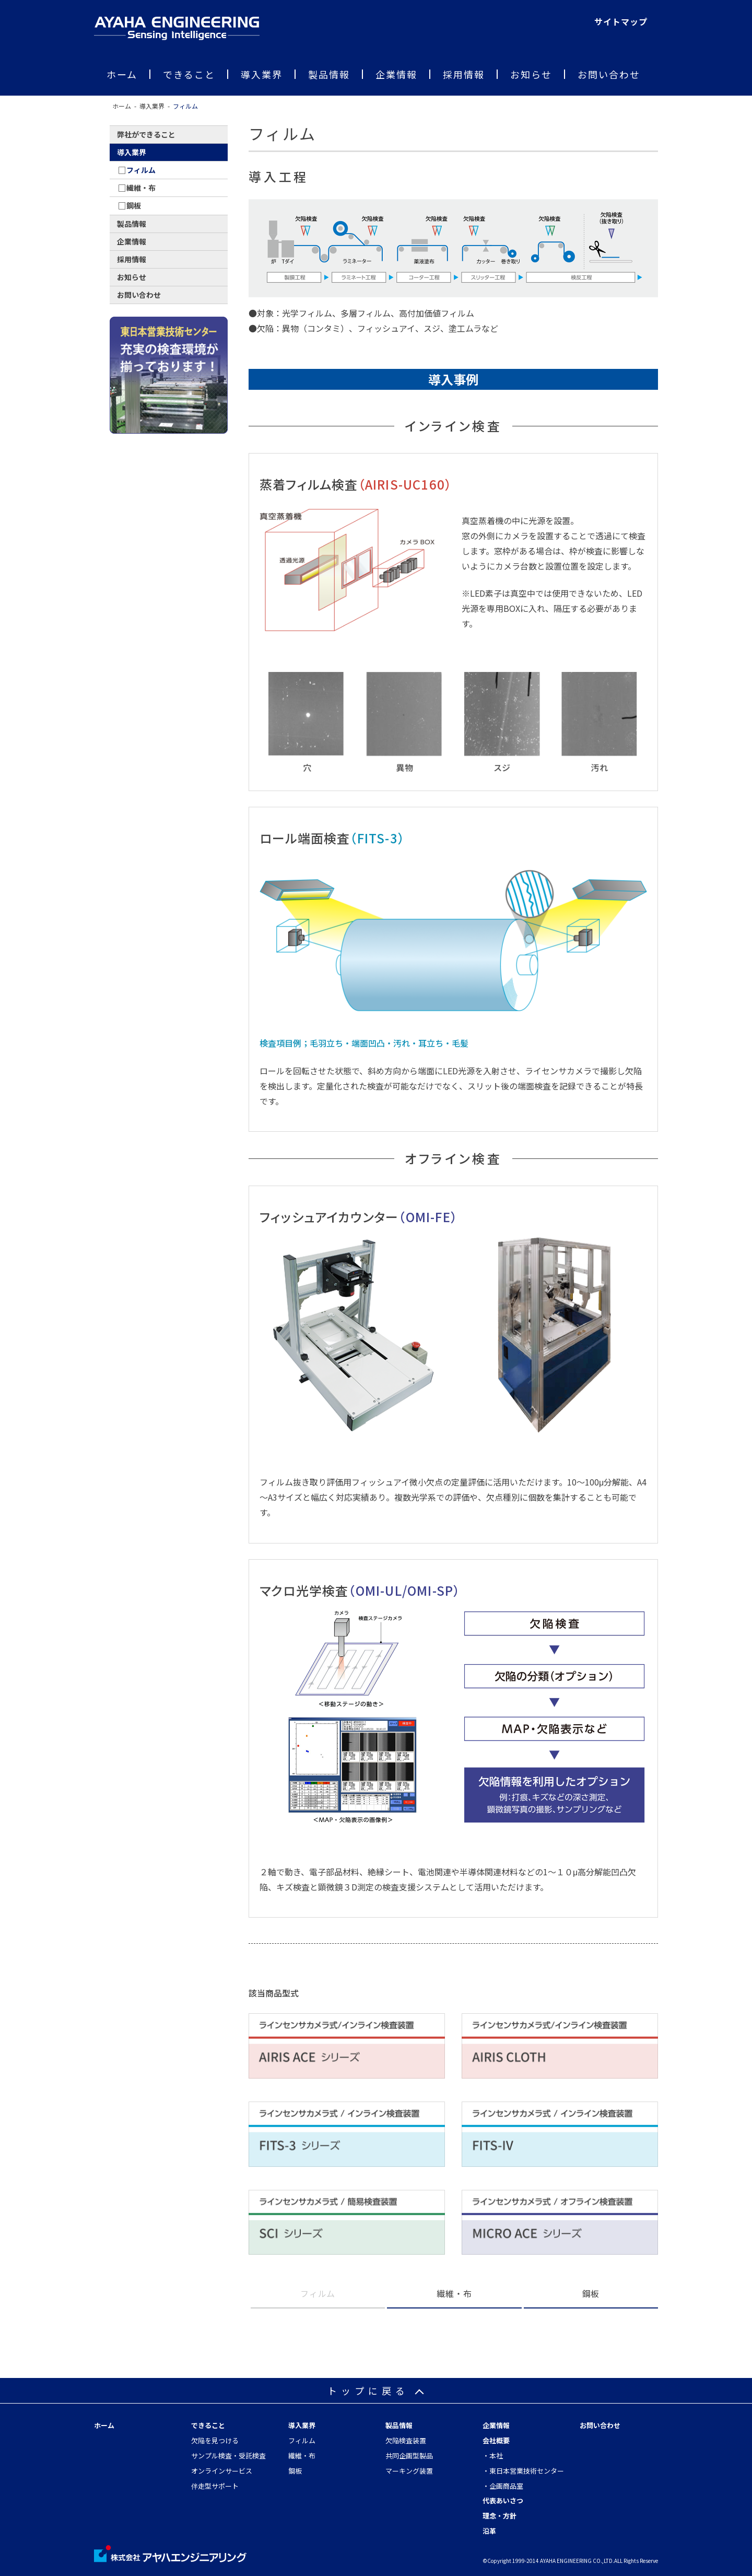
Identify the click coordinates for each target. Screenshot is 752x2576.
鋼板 (591, 2293)
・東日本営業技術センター (523, 2471)
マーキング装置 (409, 2471)
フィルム (301, 2440)
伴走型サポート (215, 2486)
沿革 (489, 2531)
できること (189, 74)
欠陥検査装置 (405, 2440)
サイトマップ (621, 21)
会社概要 (496, 2440)
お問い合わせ (609, 74)
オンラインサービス (221, 2471)
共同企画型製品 (409, 2456)
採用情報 (464, 74)
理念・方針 (499, 2516)
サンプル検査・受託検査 (228, 2456)
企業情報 (396, 74)
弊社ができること (146, 134)
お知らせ (531, 74)
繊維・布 (454, 2293)
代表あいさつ (503, 2500)
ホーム (122, 74)
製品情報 (329, 74)
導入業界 (262, 74)
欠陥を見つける (215, 2440)
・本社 (493, 2456)
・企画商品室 (503, 2486)
